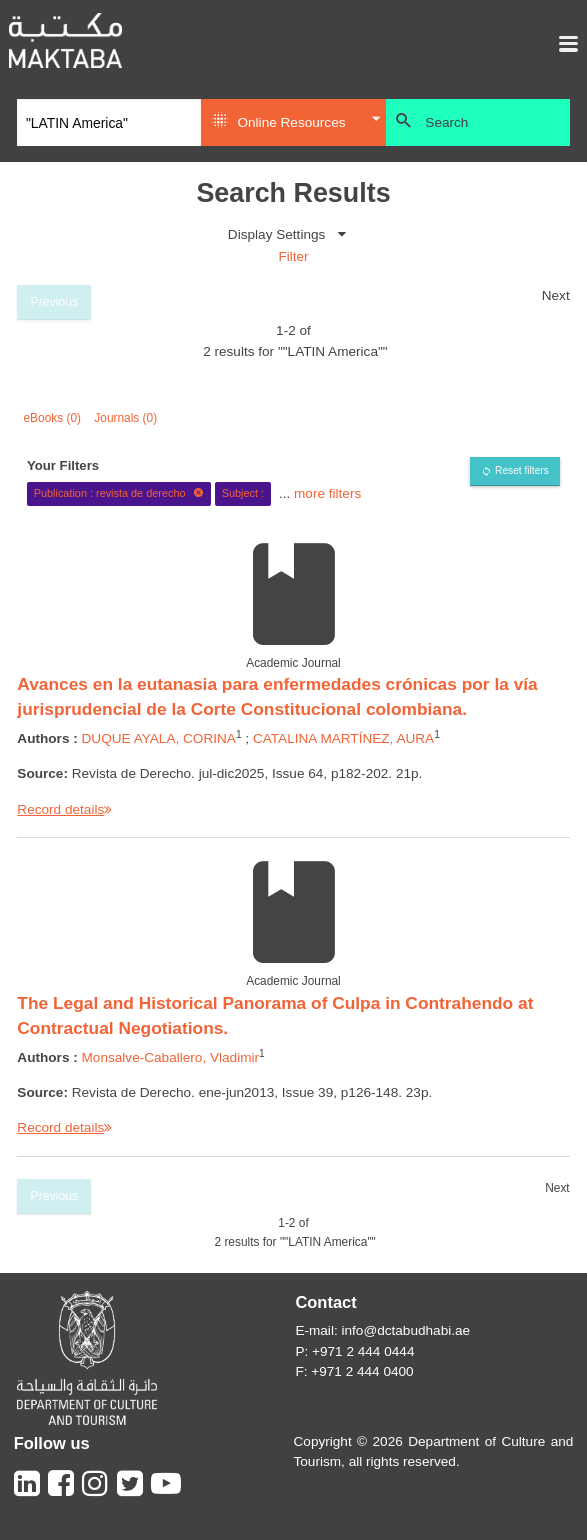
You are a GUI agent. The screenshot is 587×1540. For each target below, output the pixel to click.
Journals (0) (125, 418)
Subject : (243, 493)
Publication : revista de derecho (119, 493)
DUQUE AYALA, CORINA (159, 738)
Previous (55, 302)
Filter (293, 256)
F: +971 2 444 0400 (354, 1371)
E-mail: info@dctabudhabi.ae (382, 1330)
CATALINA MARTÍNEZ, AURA (343, 738)
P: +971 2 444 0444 (354, 1351)
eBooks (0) (53, 418)
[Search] (109, 123)
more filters (327, 492)
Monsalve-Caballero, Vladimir (171, 1057)
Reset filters (522, 470)
